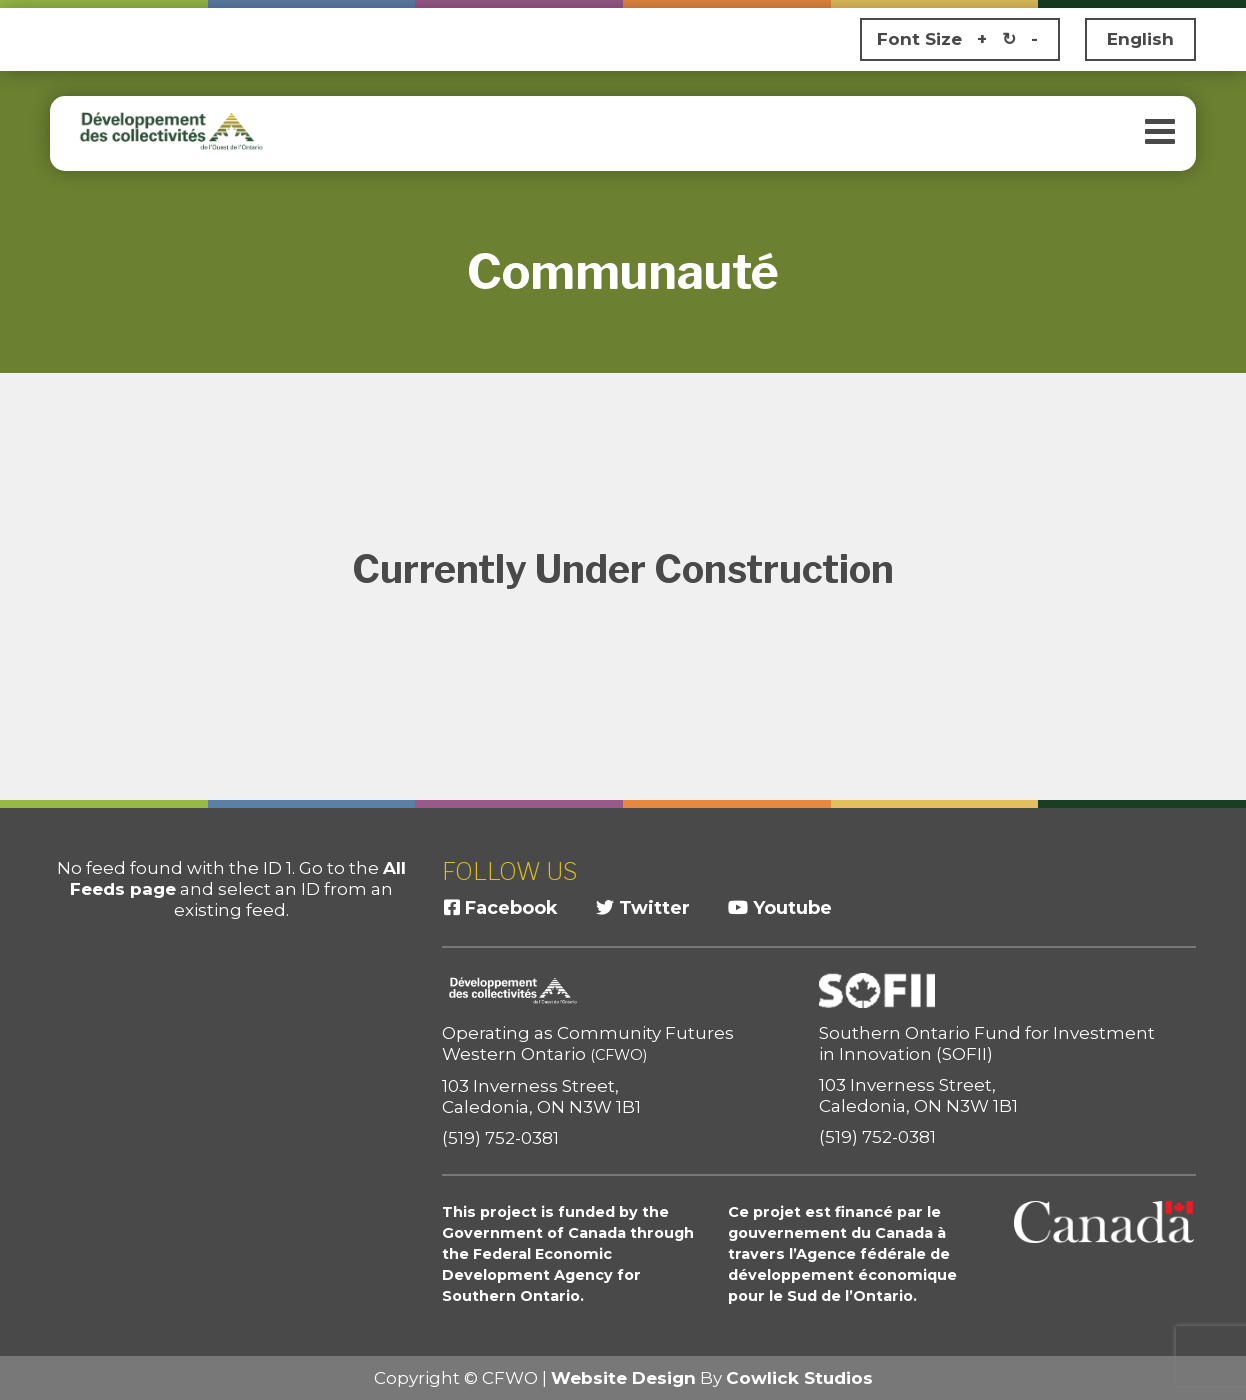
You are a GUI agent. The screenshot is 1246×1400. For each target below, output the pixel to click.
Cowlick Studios (799, 1378)
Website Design (623, 1378)
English (1140, 39)
